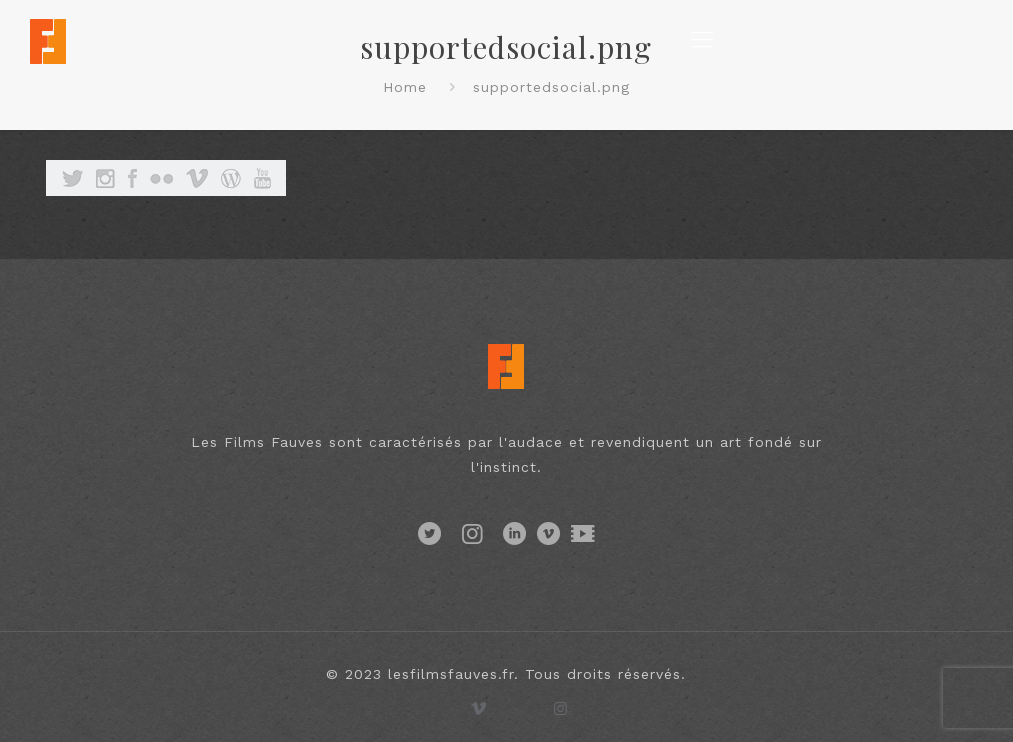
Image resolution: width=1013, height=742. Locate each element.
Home (405, 87)
